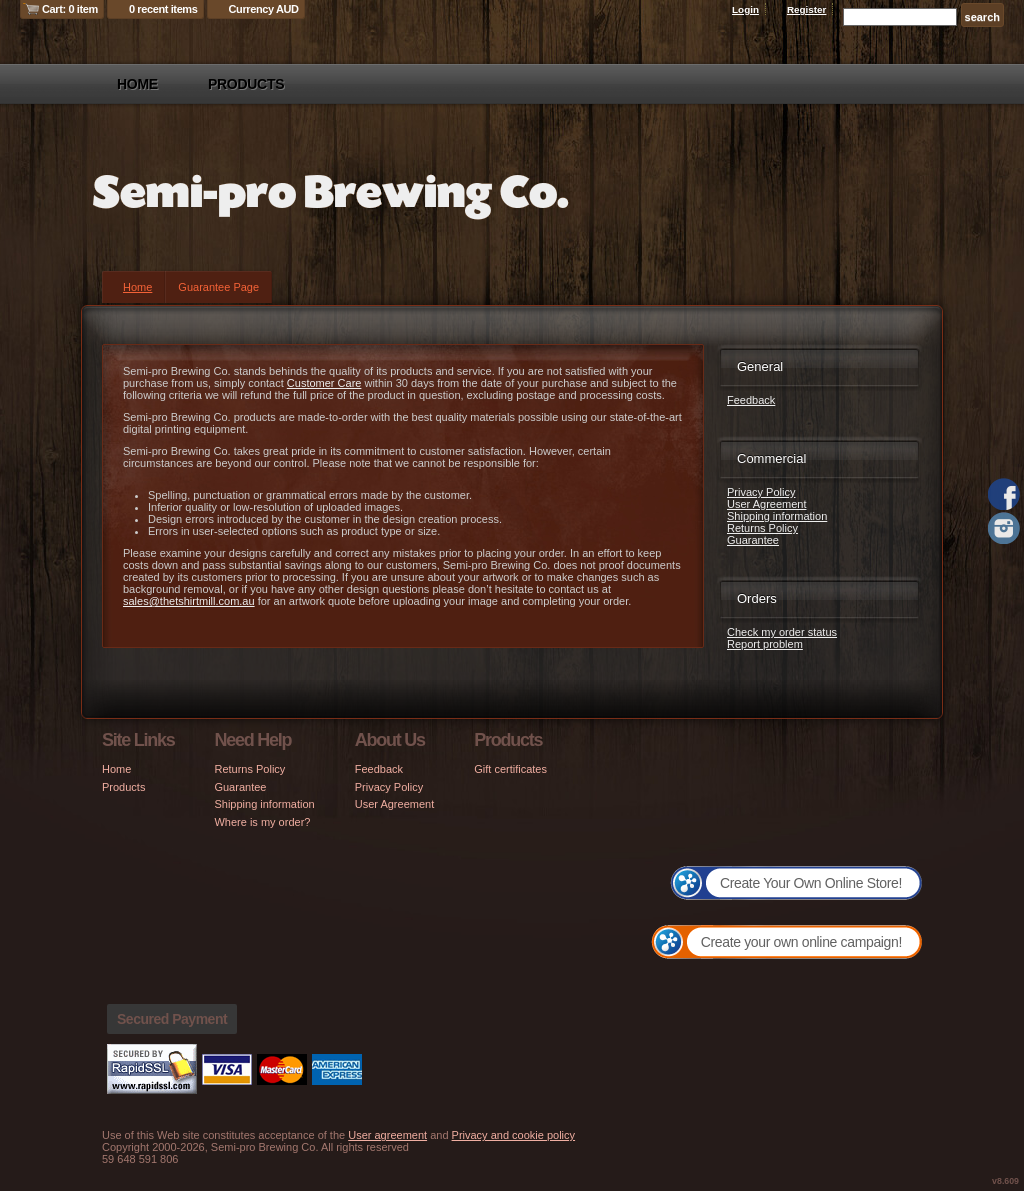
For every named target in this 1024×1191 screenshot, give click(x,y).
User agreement (387, 1135)
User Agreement (766, 504)
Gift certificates (510, 769)
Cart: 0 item (70, 9)
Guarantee (753, 540)
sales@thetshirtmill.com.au (189, 601)
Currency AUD (264, 9)
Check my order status (782, 632)
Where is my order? (262, 822)
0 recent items (163, 9)
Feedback (751, 400)
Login (745, 9)
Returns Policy (762, 528)
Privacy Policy (761, 492)
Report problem (765, 644)
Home (137, 84)
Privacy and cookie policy (514, 1135)
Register (807, 9)
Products (246, 84)
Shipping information (777, 516)
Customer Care (324, 383)
